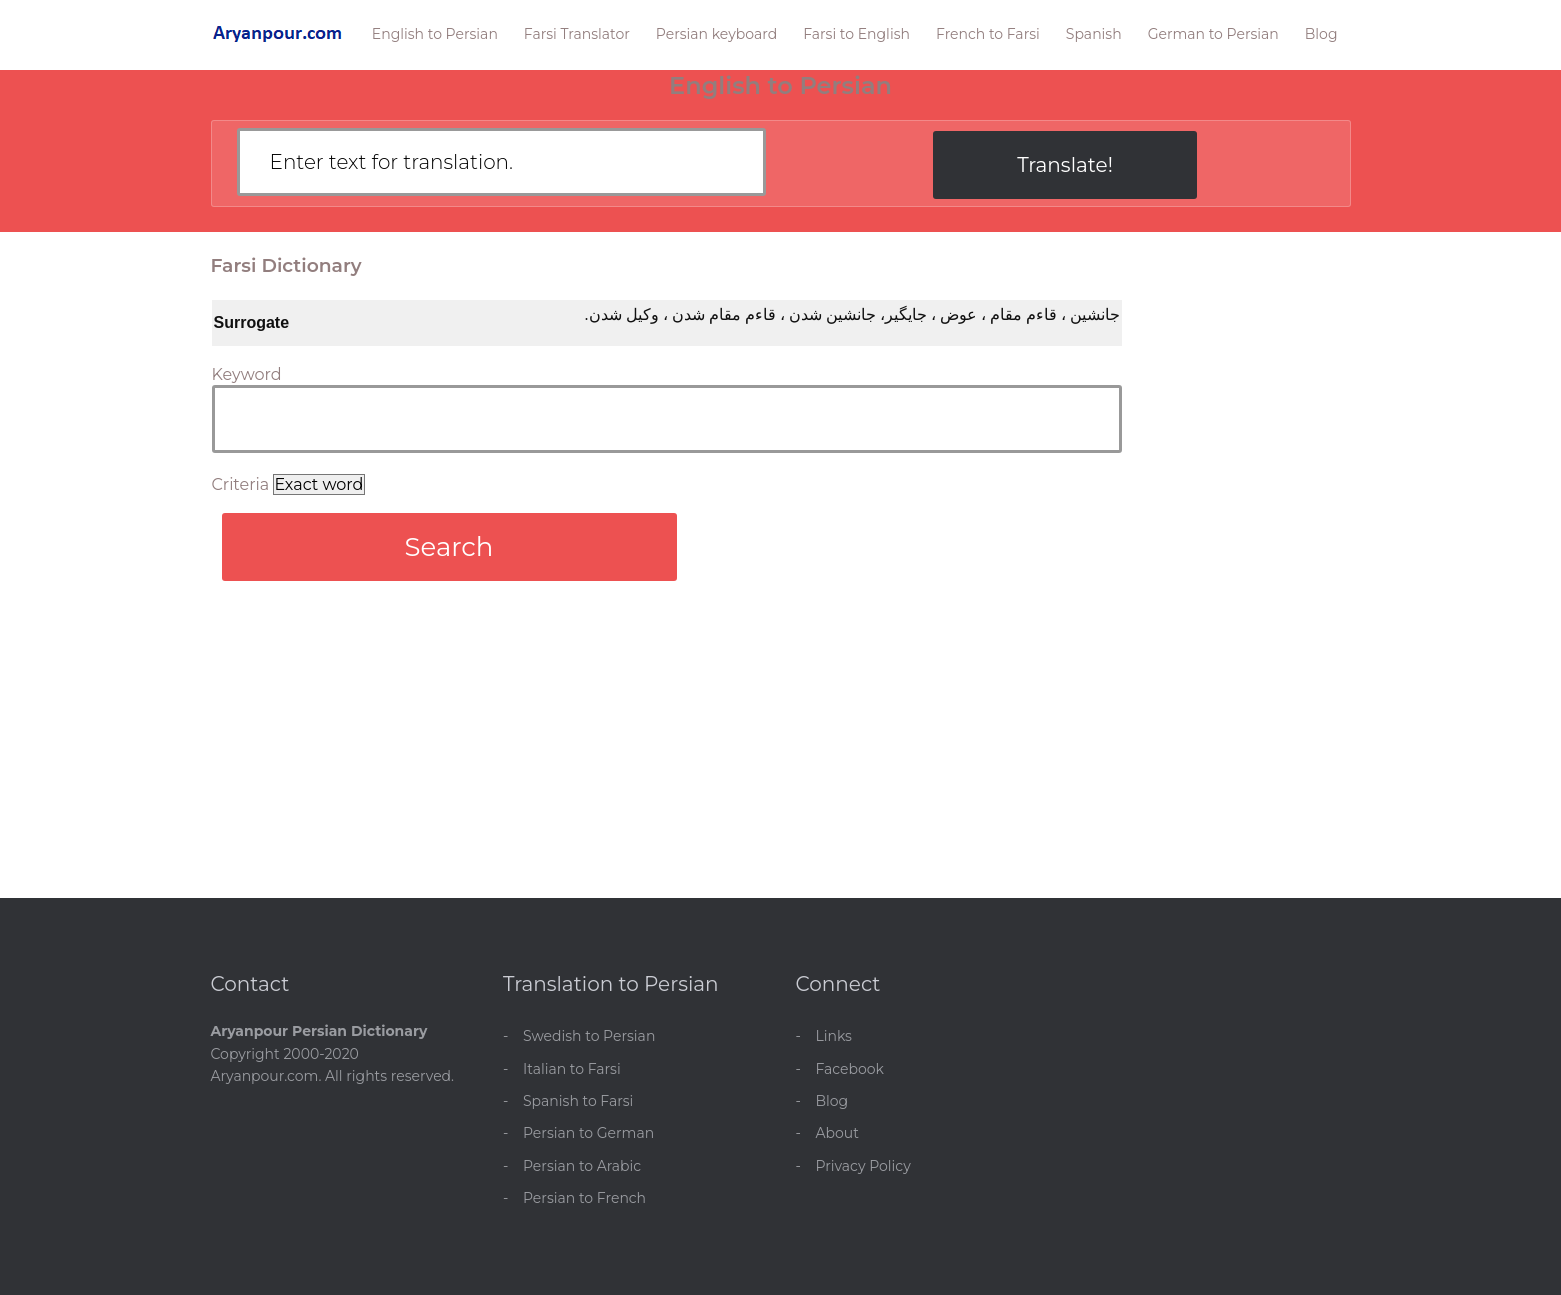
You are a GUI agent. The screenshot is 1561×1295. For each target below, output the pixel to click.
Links (834, 1036)
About (837, 1133)
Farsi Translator (577, 34)
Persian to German (588, 1133)
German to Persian (1213, 34)
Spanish (1094, 34)
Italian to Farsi (572, 1069)
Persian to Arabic (582, 1166)
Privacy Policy (863, 1166)
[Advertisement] (781, 748)
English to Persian (435, 34)
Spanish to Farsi (578, 1101)
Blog (1321, 34)
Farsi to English (856, 34)
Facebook (850, 1069)
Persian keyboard (716, 34)
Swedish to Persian (589, 1036)
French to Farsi (988, 34)
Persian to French (584, 1198)
